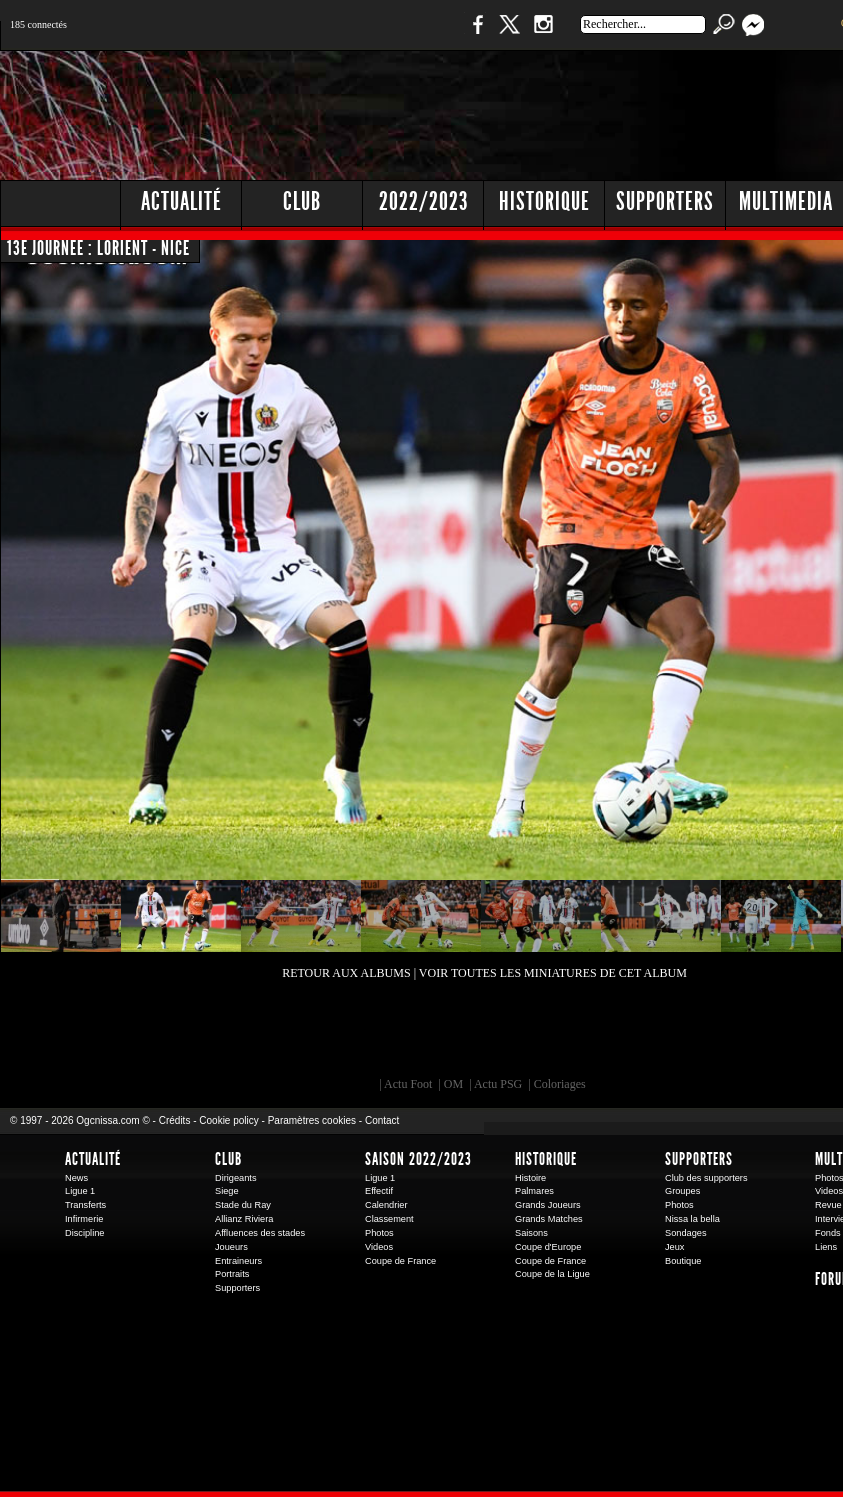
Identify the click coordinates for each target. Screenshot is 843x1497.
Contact (382, 1120)
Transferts (85, 1205)
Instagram (543, 34)
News (76, 1178)
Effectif (379, 1191)
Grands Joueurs (548, 1205)
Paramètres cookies (312, 1120)
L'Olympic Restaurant (494, 1042)
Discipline (84, 1233)
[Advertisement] (541, 200)
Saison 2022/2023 (418, 1159)
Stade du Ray (243, 1205)
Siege (227, 1191)
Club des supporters (706, 1178)
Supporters (237, 1288)
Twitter (509, 34)
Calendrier (386, 1205)
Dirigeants (236, 1178)
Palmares (534, 1191)
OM (453, 1084)
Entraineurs (238, 1261)
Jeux (674, 1247)
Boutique (412, 34)
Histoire (530, 1178)
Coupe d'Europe (548, 1247)
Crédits (175, 1120)
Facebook (475, 34)
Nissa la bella (692, 1219)
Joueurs (231, 1247)
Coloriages (560, 1084)
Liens (826, 1247)
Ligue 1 (80, 1191)
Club (228, 1159)
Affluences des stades (260, 1233)
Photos (379, 1233)
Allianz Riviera (244, 1219)
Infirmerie (84, 1219)
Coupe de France (400, 1261)
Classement (389, 1219)
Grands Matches (549, 1219)
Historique (546, 1159)
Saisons (531, 1233)
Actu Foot (408, 1084)
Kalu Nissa (763, 1042)
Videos (379, 1247)
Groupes (682, 1191)
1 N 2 (334, 34)
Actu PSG (498, 1084)
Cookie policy (228, 1120)
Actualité (181, 201)
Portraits (232, 1274)
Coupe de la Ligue (552, 1274)
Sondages (686, 1233)
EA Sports (229, 1042)
